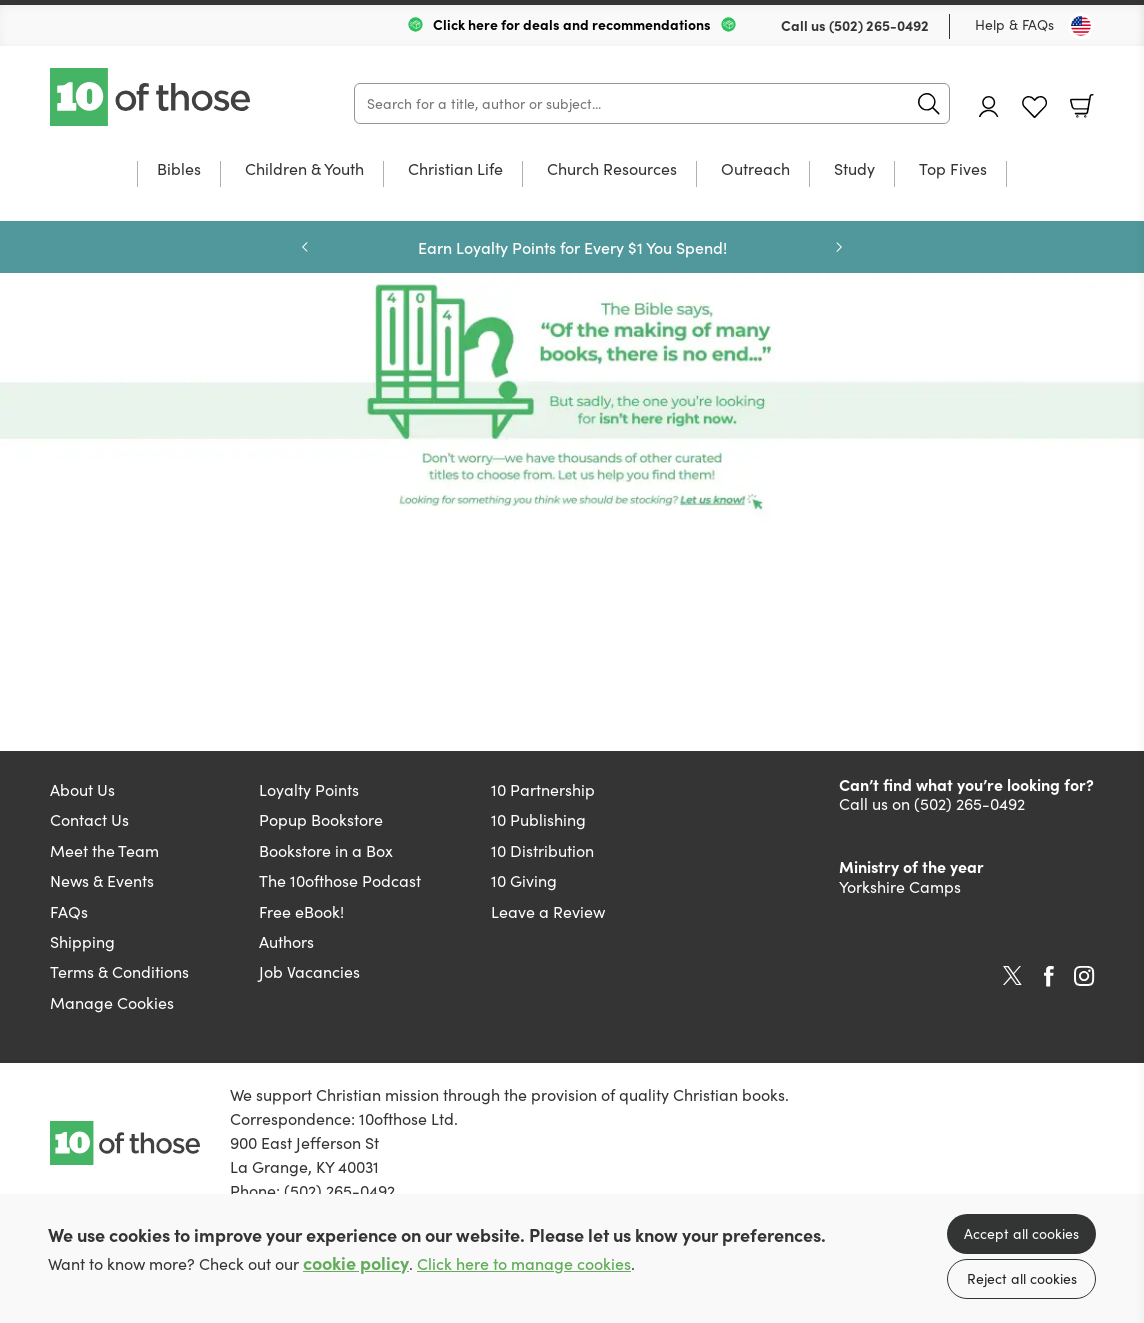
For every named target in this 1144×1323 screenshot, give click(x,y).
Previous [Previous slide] (305, 247)
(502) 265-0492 (879, 25)
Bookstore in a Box (326, 850)
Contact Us (89, 819)
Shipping (82, 941)
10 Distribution (542, 850)
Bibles (179, 170)
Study (854, 170)
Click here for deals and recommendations (572, 24)
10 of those (152, 97)
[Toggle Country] (1081, 26)
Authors (286, 941)
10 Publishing (538, 819)
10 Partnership (543, 789)
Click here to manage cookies (524, 1263)
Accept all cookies (1021, 1233)
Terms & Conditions (119, 971)
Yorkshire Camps (900, 886)
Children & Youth (304, 170)
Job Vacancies (309, 971)
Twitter (1012, 976)
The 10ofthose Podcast (340, 880)
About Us (82, 789)
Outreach (755, 170)
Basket (1082, 106)
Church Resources (612, 170)
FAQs (69, 911)
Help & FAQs (1014, 24)
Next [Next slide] (839, 247)
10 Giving (524, 880)
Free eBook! (301, 911)
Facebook (1049, 976)
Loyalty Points (309, 789)
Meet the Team (104, 850)
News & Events (102, 880)
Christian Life (455, 170)
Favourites (1034, 107)
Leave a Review (548, 911)
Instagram (1084, 976)
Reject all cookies (1022, 1278)
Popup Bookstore (321, 819)
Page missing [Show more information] (572, 399)
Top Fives (953, 170)
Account (989, 106)
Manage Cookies (112, 1002)
